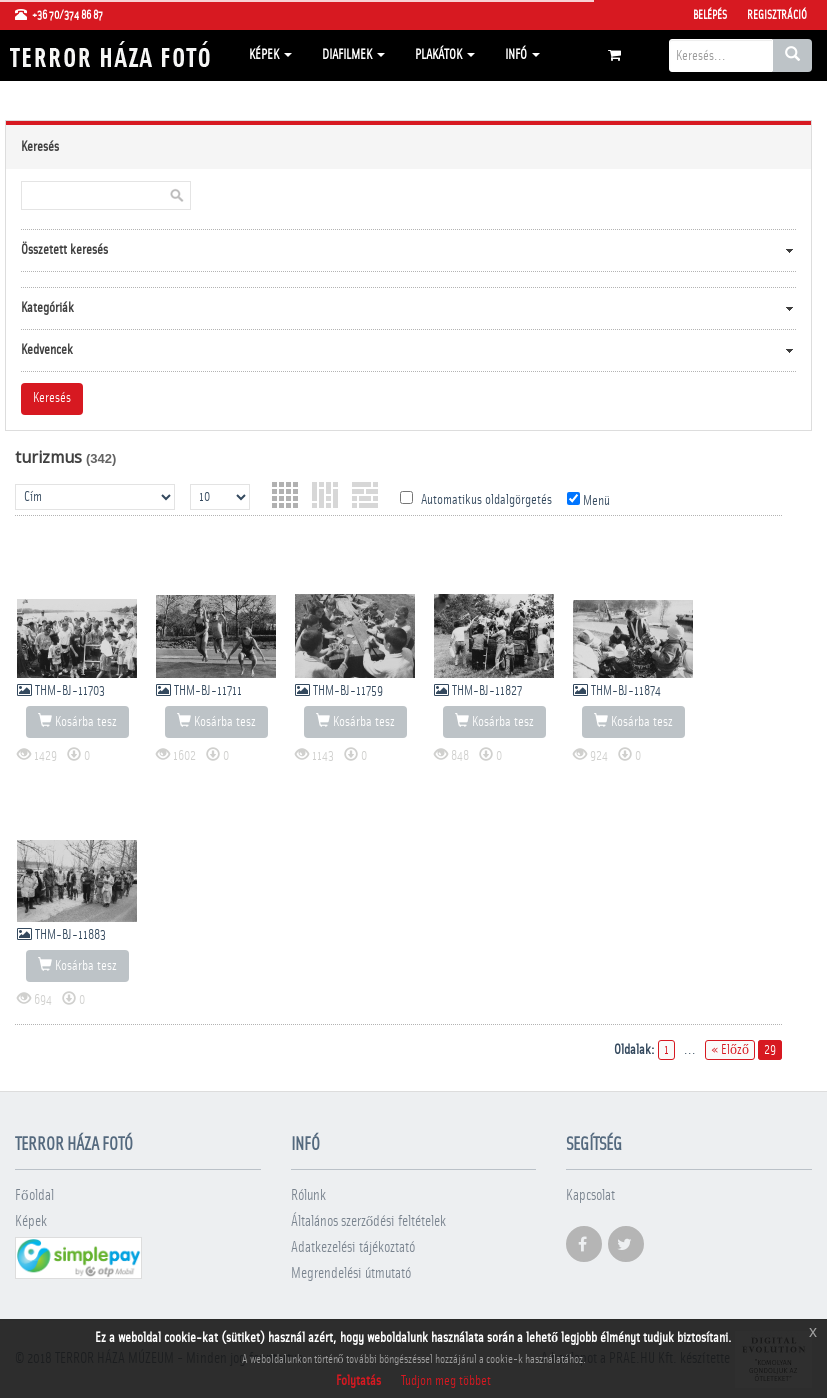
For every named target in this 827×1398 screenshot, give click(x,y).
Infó (522, 55)
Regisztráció (777, 15)
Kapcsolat (590, 1195)
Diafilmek (353, 55)
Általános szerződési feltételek (369, 1221)
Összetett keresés (64, 250)
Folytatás (358, 1381)
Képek (270, 55)
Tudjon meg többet (446, 1381)
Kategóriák (47, 308)
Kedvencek (47, 350)
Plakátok (445, 55)
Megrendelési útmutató (351, 1273)
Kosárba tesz (77, 721)
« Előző (730, 1050)
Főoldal (34, 1195)
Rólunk (308, 1195)
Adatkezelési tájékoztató (353, 1247)
